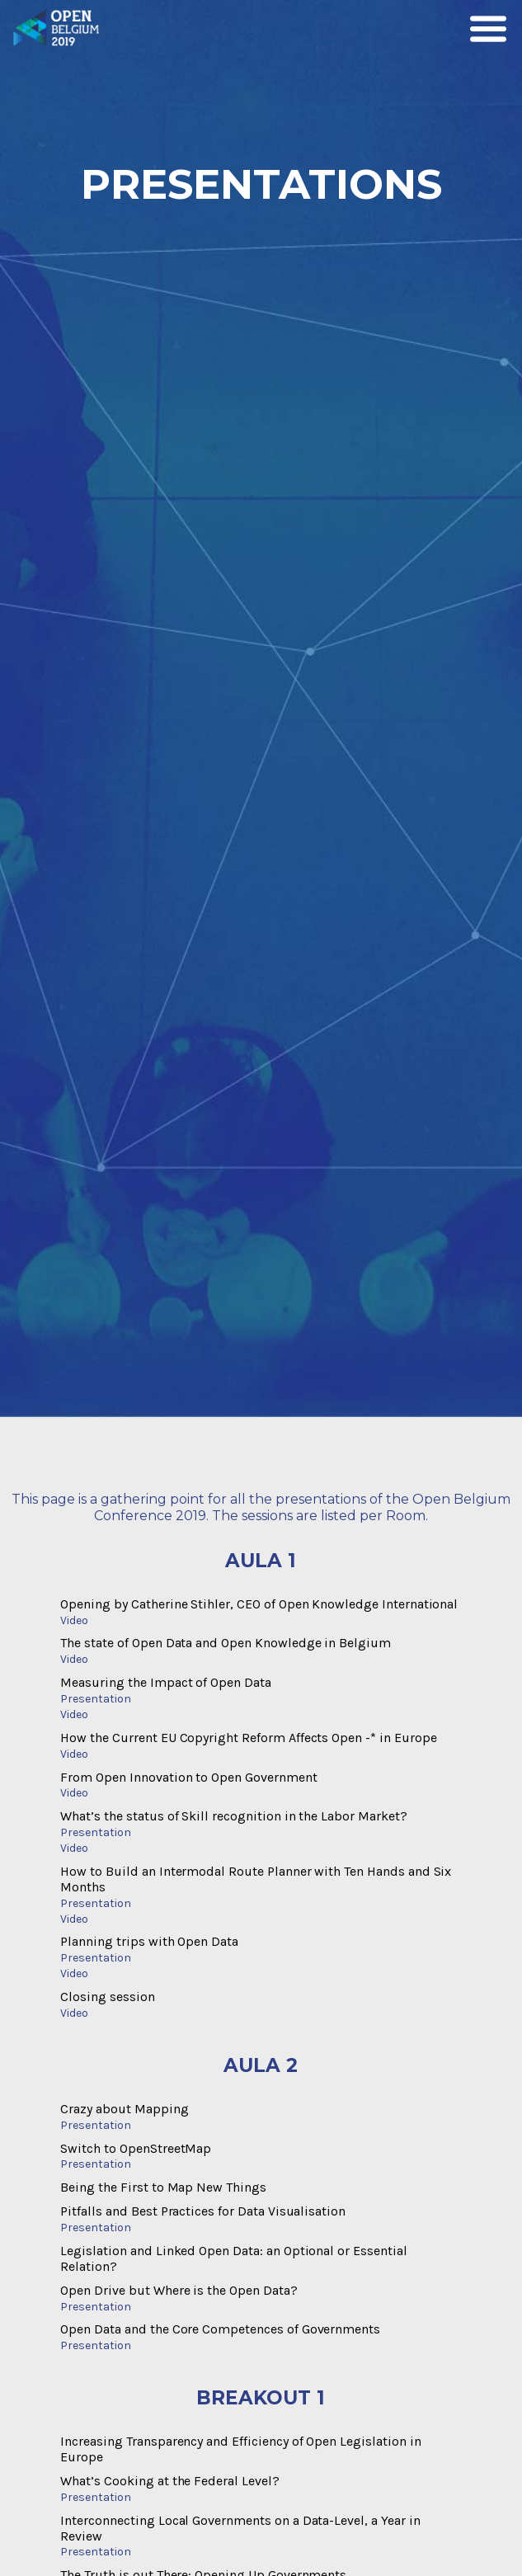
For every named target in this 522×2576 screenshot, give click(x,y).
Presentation (95, 1699)
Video (74, 1620)
